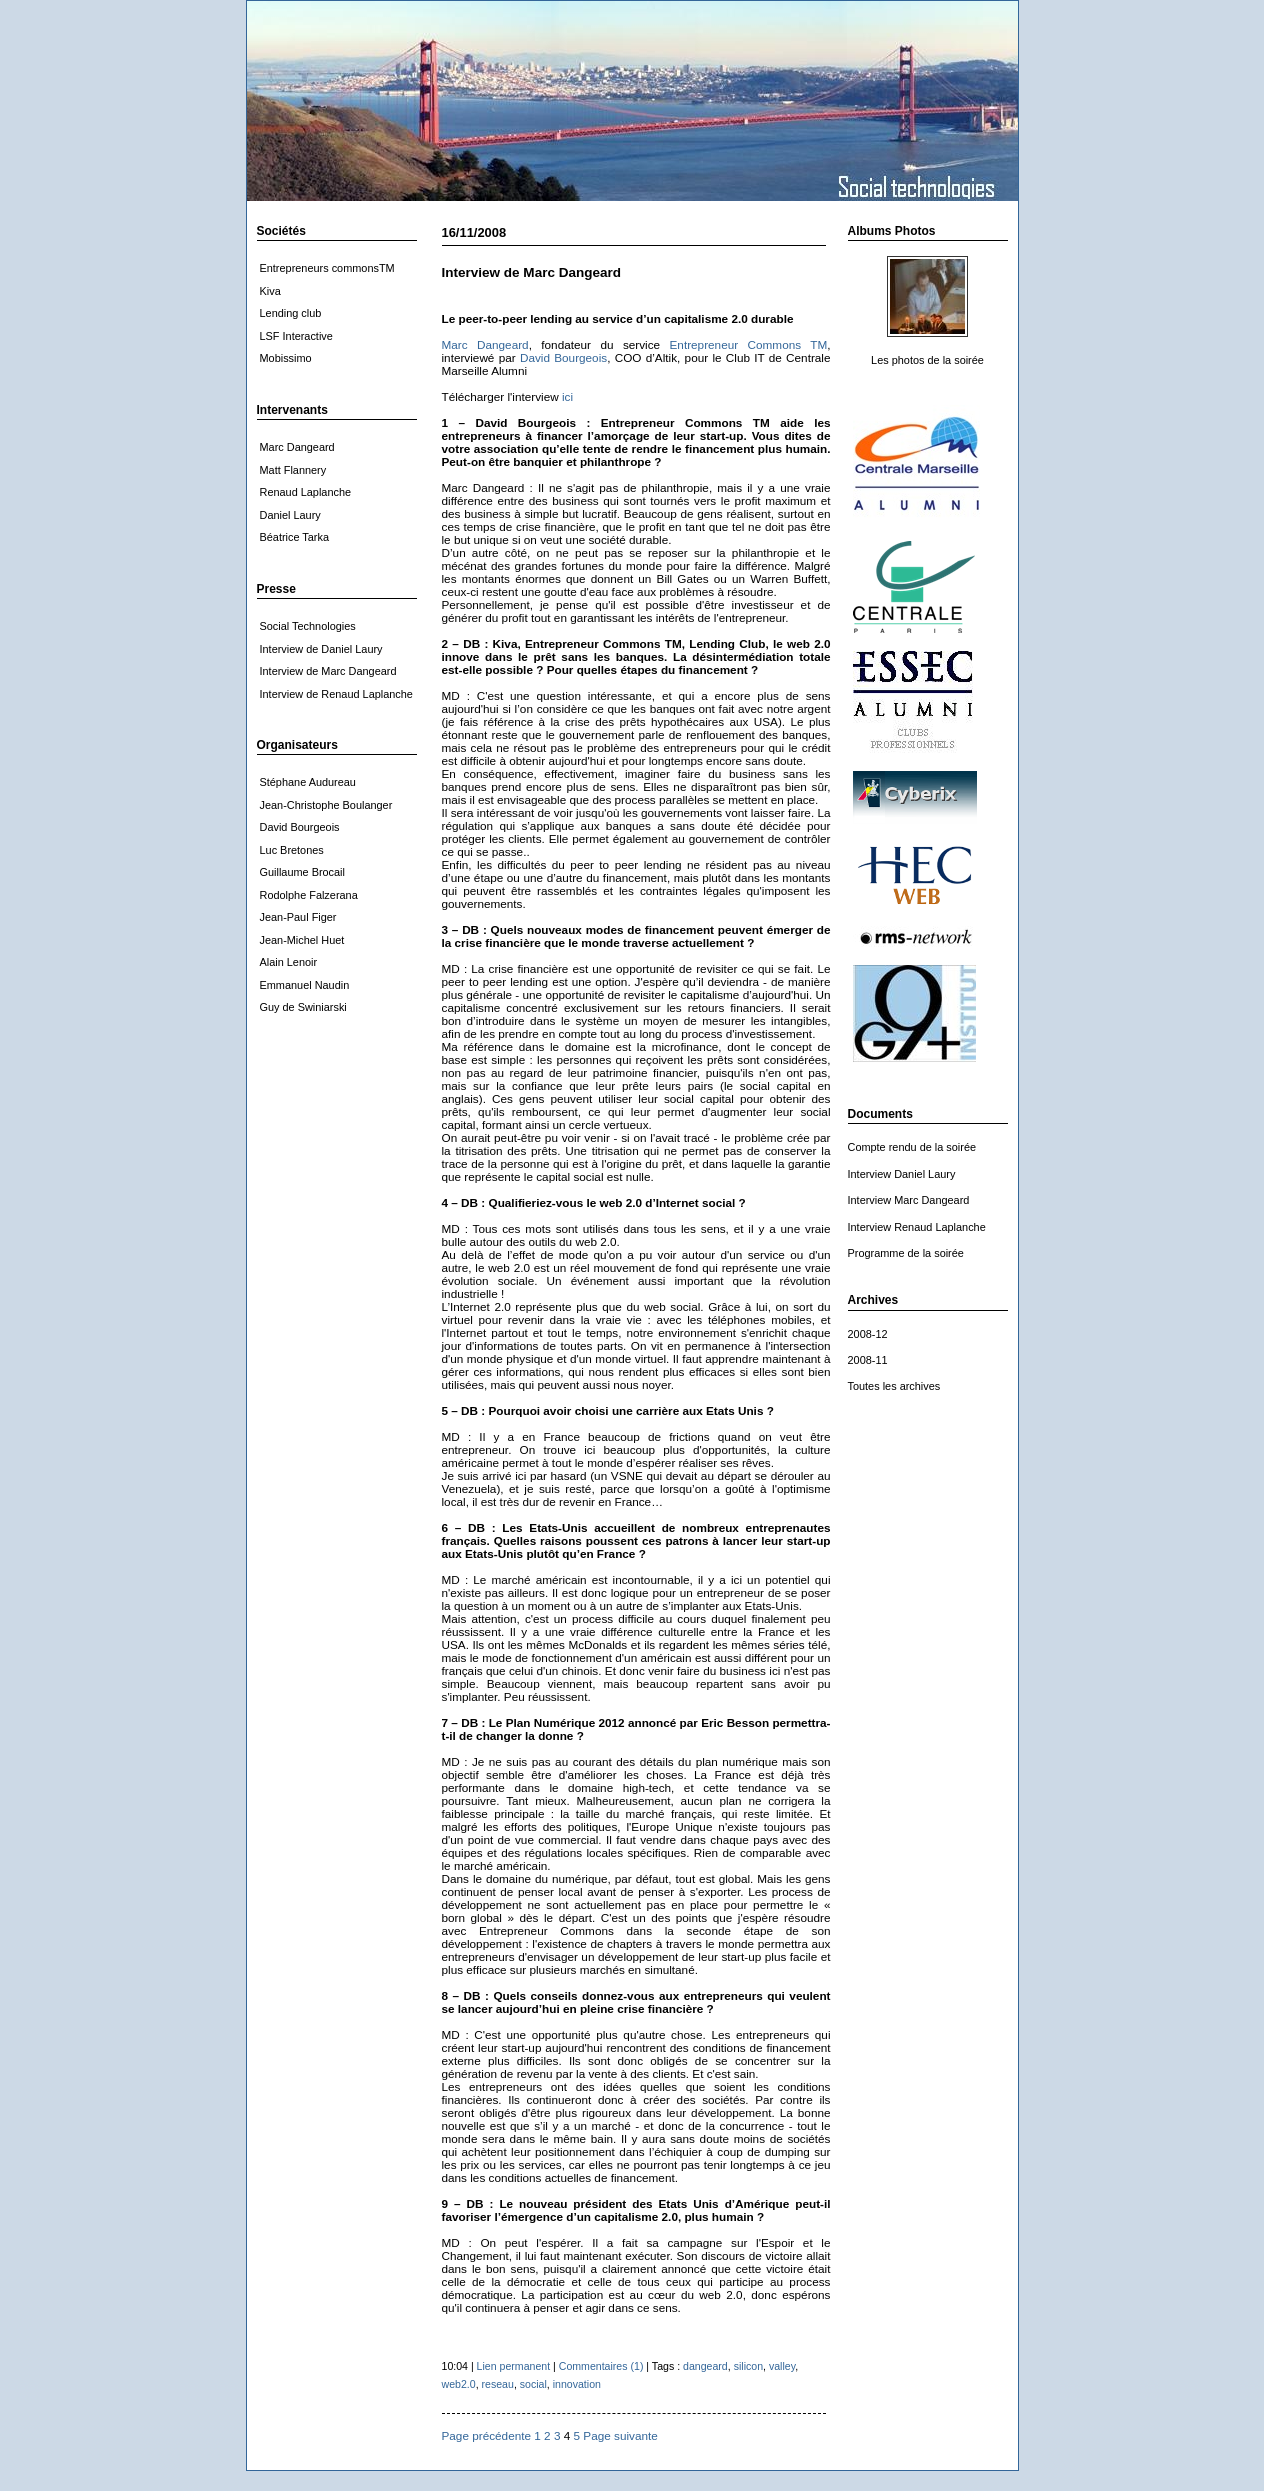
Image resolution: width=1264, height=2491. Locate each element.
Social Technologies (308, 626)
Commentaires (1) (601, 2366)
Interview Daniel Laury (902, 1174)
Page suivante (620, 2435)
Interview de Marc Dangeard (328, 671)
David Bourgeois (563, 357)
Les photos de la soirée (927, 360)
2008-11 (868, 1360)
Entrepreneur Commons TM (749, 344)
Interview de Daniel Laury (321, 649)
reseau (498, 2384)
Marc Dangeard (485, 344)
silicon (748, 2366)
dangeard (705, 2366)
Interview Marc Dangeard (909, 1200)
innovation (577, 2384)
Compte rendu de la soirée (912, 1147)
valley (782, 2366)
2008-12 (868, 1334)
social (533, 2384)
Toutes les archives (894, 1386)
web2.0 (459, 2384)
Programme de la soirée (906, 1253)
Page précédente (487, 2435)
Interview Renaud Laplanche (917, 1227)
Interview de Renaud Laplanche (336, 694)
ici (567, 396)
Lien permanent (514, 2366)
